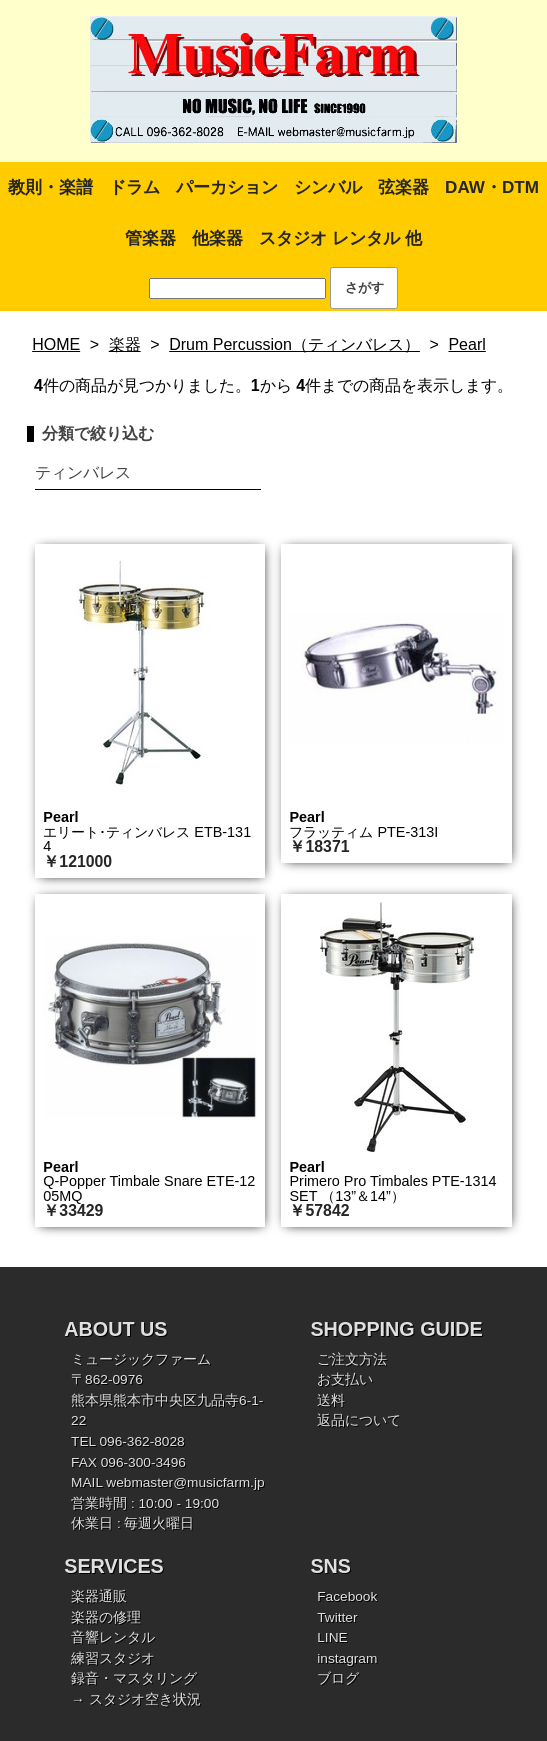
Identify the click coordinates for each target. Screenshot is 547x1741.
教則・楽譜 (50, 187)
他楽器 (217, 238)
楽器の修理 (106, 1617)
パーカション (227, 187)
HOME (56, 344)
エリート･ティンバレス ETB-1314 (147, 839)
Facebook (347, 1596)
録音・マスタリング (134, 1678)
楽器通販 (99, 1596)
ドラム (134, 187)
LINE (332, 1637)
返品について (359, 1420)
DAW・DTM (492, 187)
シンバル (328, 187)
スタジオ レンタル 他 (340, 238)
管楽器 (150, 238)
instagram (347, 1658)
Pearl (466, 344)
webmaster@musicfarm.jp (185, 1482)
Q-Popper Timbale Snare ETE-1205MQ (149, 1188)
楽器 (125, 344)
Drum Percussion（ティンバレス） (294, 344)
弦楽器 (403, 187)
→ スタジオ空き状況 (135, 1699)
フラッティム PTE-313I (363, 832)
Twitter (337, 1617)
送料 (331, 1400)
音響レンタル (113, 1637)
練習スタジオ (113, 1658)
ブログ (338, 1678)
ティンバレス (83, 472)
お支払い (345, 1379)
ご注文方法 (352, 1359)
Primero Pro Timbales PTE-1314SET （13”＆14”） (392, 1188)
